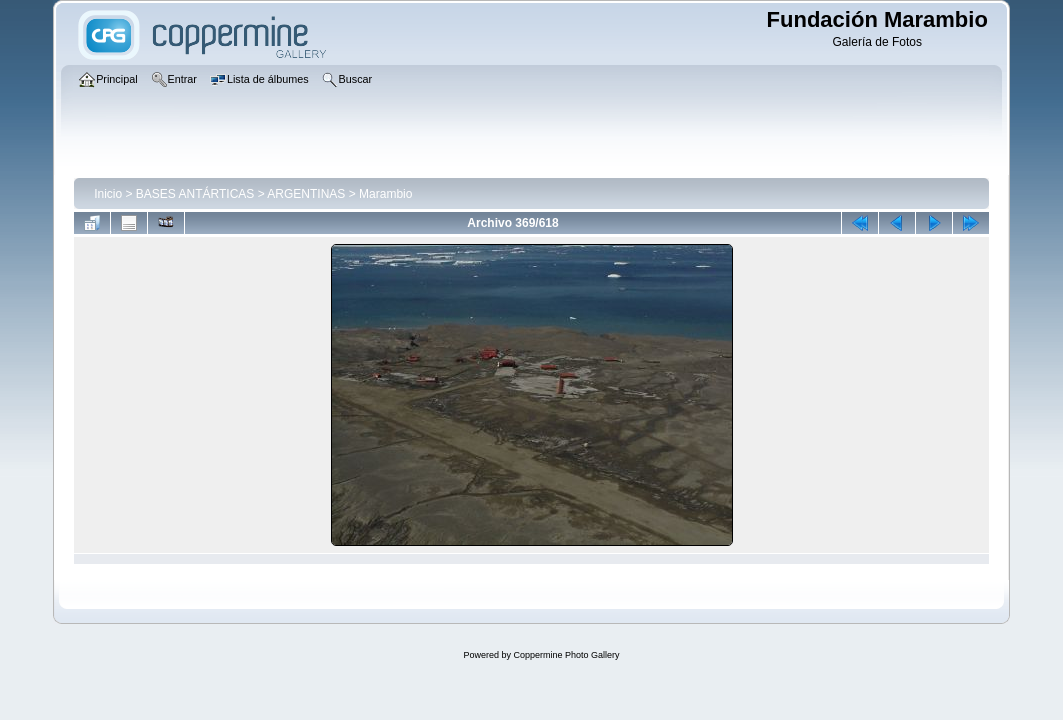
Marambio (385, 194)
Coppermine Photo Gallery (566, 655)
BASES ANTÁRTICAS (195, 194)
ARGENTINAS (306, 194)
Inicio (108, 194)
